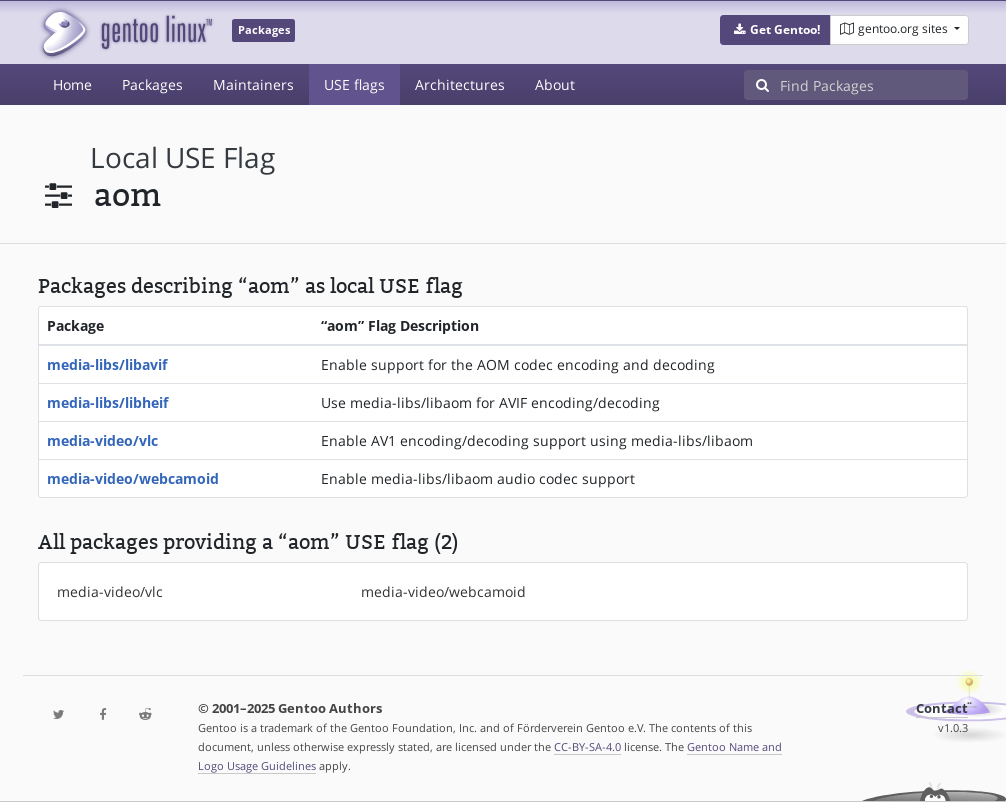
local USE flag (182, 157)
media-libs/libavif (107, 364)
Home (72, 84)
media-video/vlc (102, 440)
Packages (152, 84)
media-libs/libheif (107, 402)
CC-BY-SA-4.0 (587, 746)
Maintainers (253, 84)
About (555, 84)
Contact (942, 708)
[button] (775, 30)
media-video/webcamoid (133, 478)
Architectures (460, 84)
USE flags (354, 84)
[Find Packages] (874, 85)
